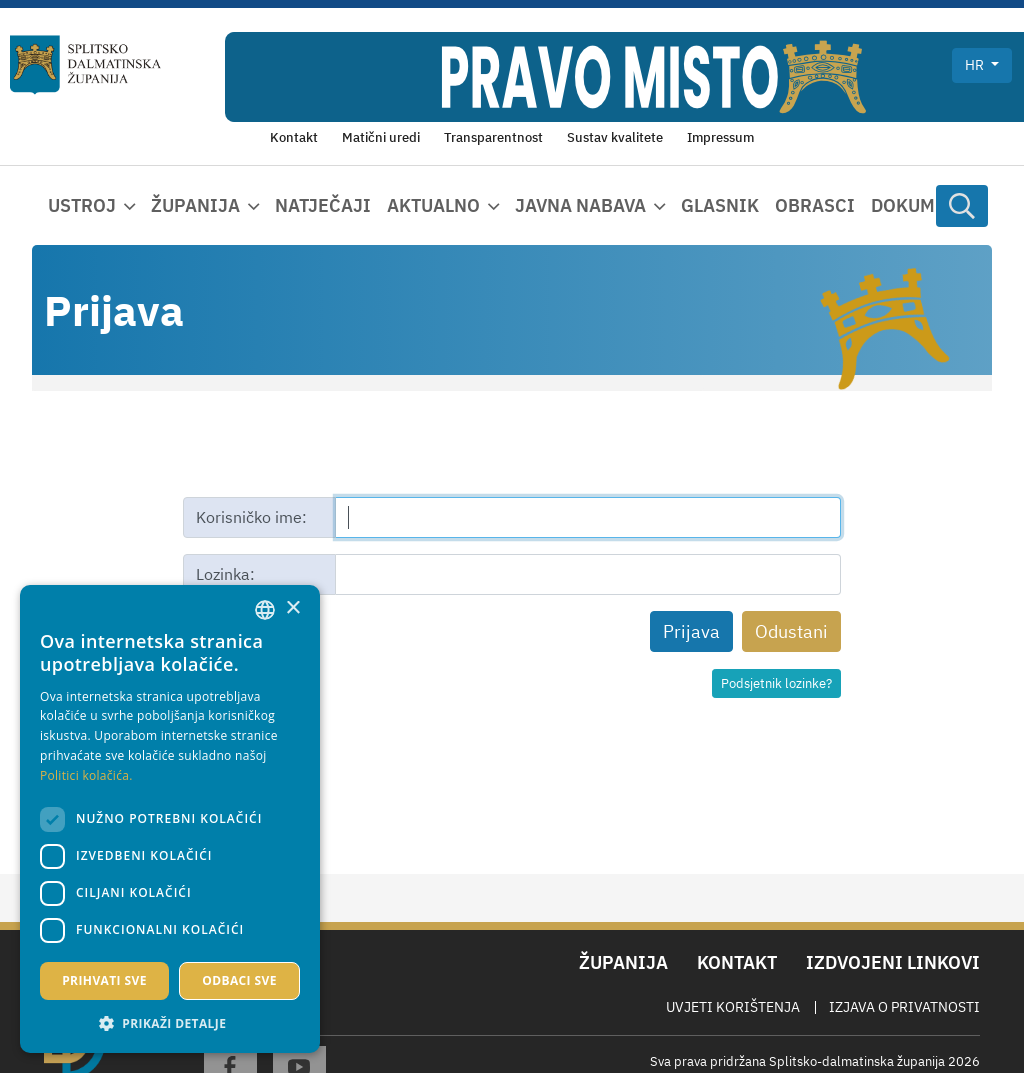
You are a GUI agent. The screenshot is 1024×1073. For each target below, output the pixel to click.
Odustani (791, 631)
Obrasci (815, 205)
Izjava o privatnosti (904, 1007)
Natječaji (323, 205)
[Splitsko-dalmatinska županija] (85, 65)
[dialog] (170, 819)
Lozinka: (225, 574)
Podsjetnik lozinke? (776, 683)
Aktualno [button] (433, 205)
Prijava (691, 631)
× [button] (292, 608)
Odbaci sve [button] (239, 980)
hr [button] (976, 65)
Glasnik (720, 205)
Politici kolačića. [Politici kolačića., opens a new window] (86, 775)
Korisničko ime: (251, 517)
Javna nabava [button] (580, 205)
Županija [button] (195, 205)
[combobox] (265, 610)
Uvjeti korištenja (733, 1007)
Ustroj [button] (82, 205)
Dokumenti (924, 205)
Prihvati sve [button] (104, 980)
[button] (170, 1023)
